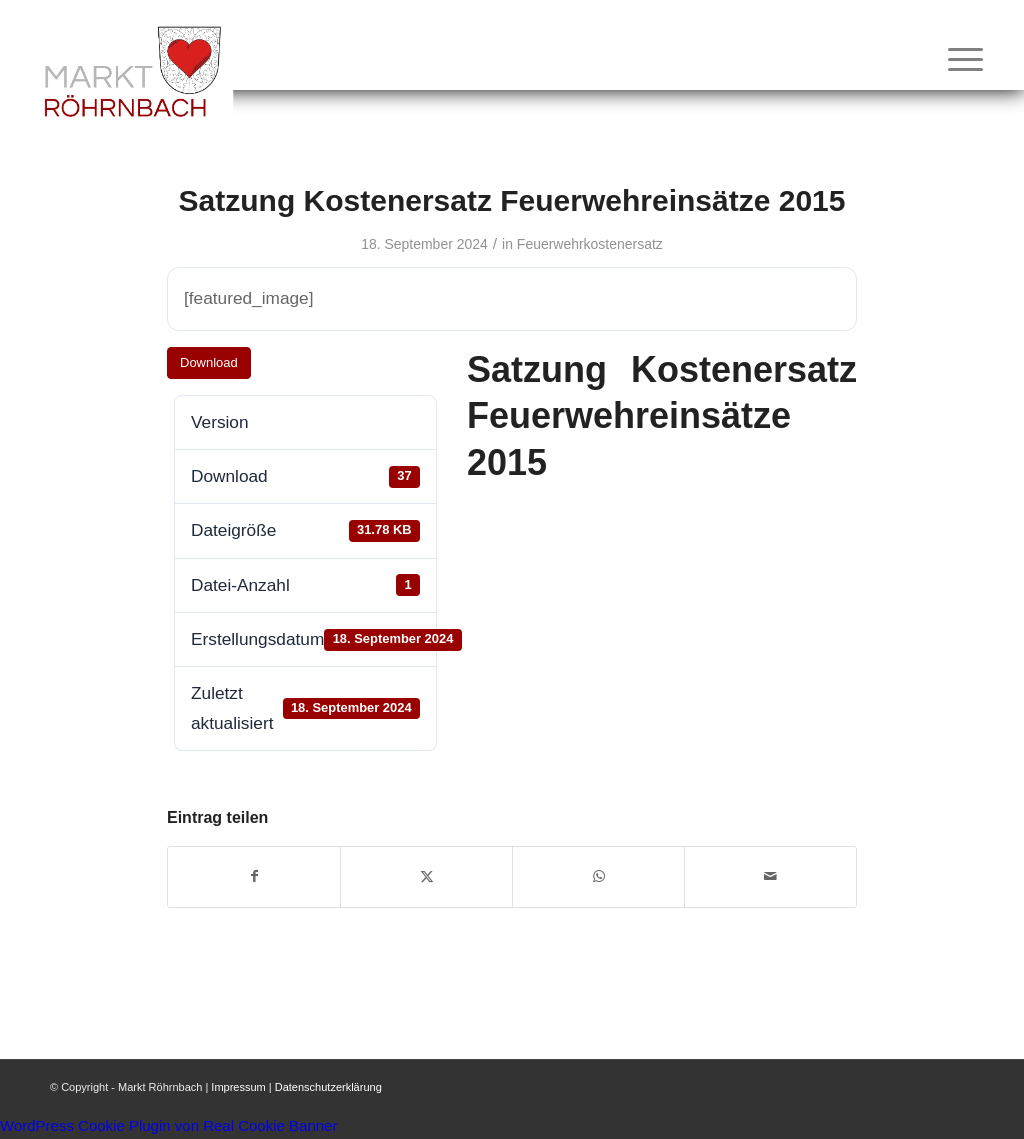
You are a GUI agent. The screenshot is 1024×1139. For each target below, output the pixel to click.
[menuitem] (959, 59)
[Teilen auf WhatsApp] (598, 876)
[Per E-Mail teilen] (770, 876)
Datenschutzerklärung (328, 1087)
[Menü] (959, 59)
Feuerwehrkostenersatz (590, 244)
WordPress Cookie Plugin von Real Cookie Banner (168, 1125)
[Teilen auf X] (426, 876)
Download (209, 362)
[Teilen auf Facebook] (254, 876)
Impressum (238, 1087)
